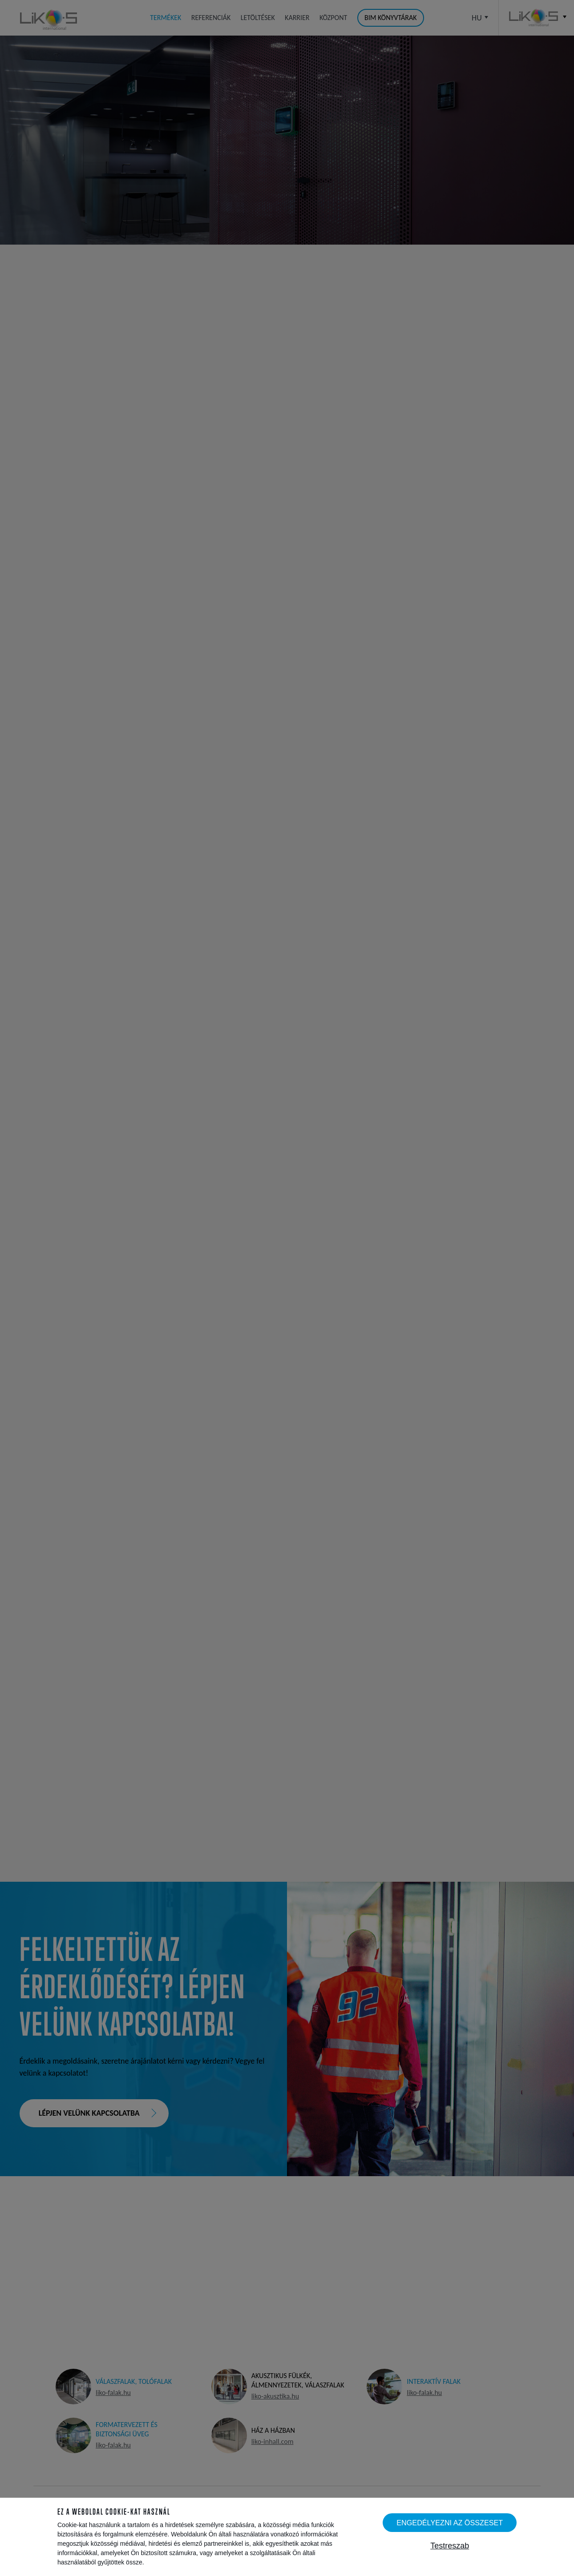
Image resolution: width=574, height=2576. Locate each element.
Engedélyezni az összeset (449, 2523)
